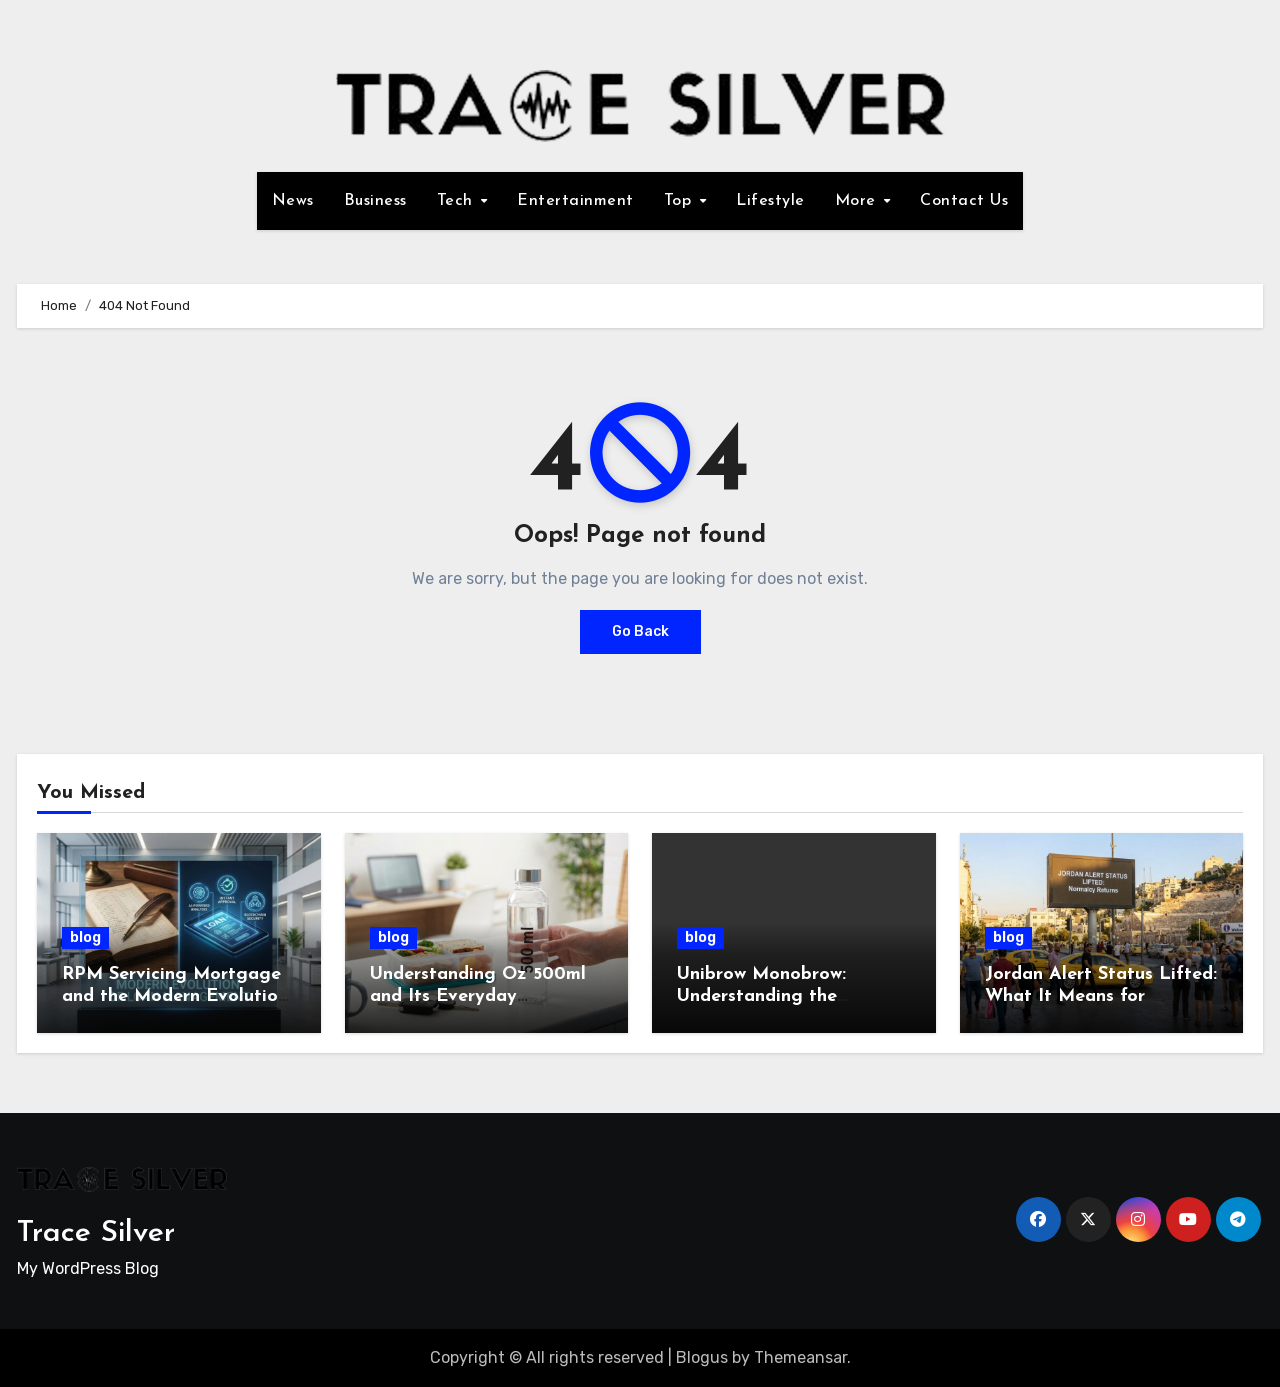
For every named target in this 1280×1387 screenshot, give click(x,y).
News (293, 201)
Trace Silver (96, 1233)
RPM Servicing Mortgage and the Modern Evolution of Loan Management (175, 996)
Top (680, 201)
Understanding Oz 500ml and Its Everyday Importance (478, 996)
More (858, 201)
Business (375, 201)
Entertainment (575, 201)
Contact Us (964, 201)
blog (85, 937)
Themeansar (800, 1357)
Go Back (640, 631)
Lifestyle (770, 201)
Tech (458, 201)
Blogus (702, 1357)
